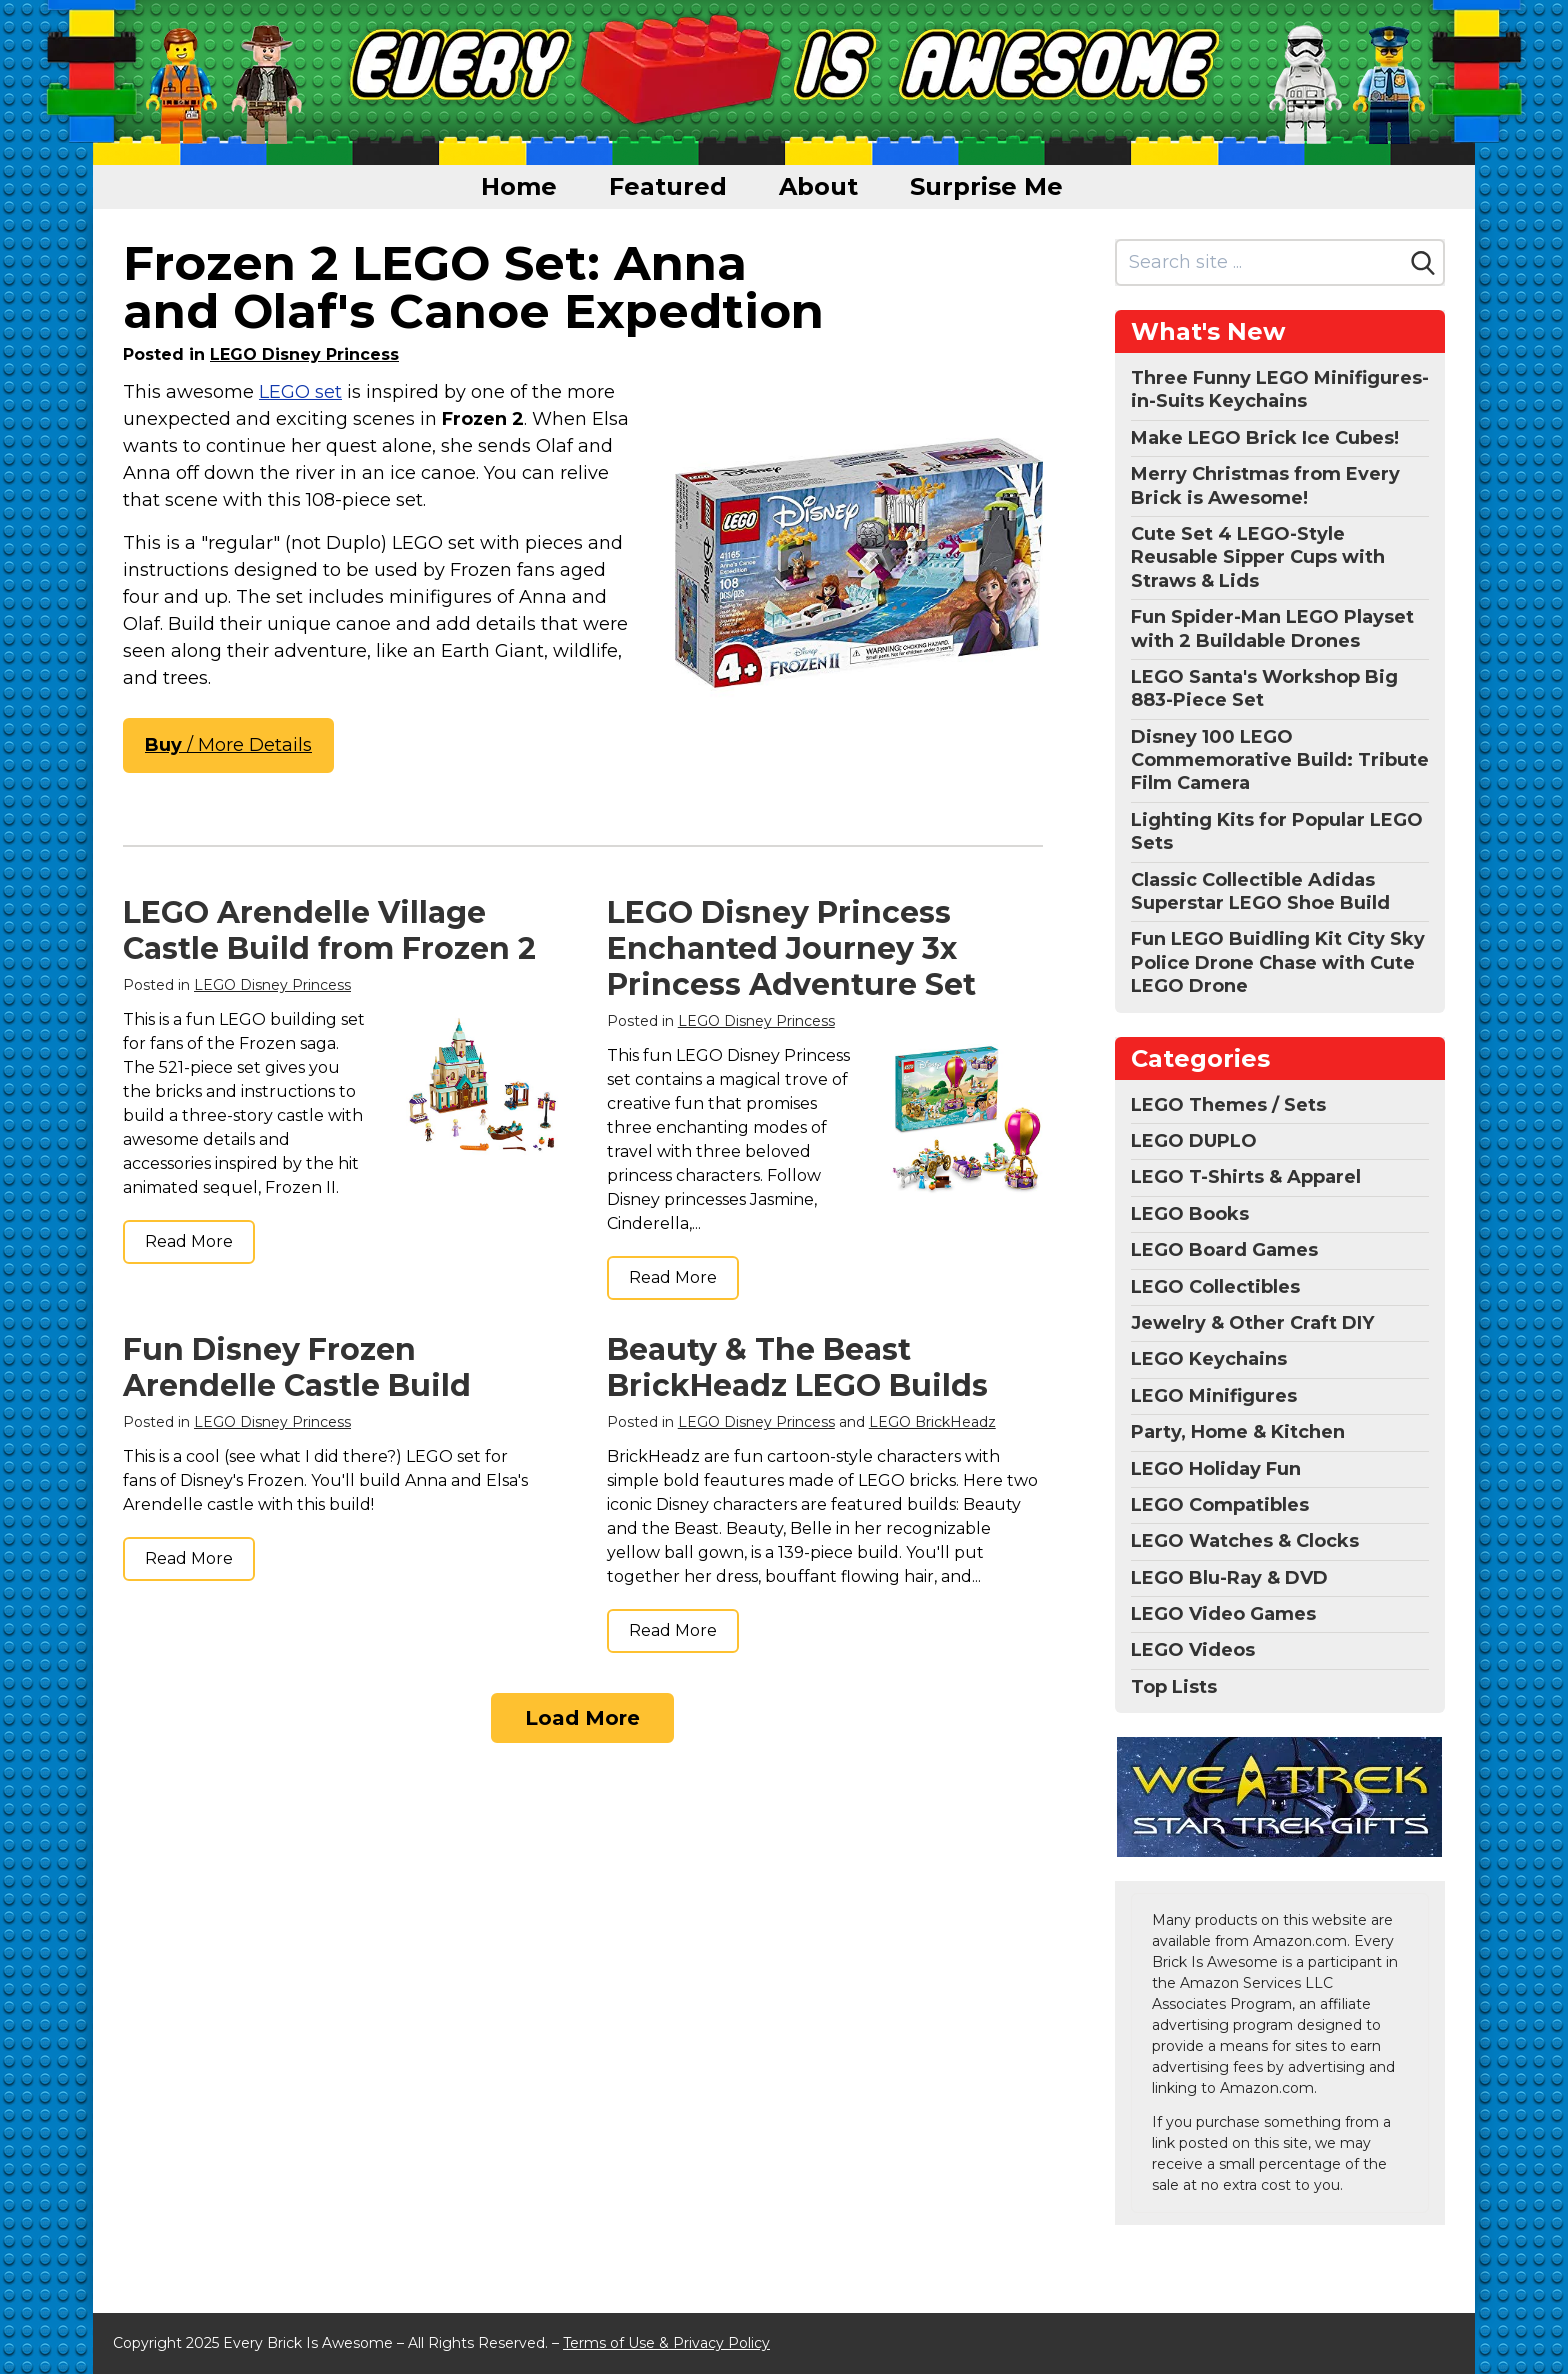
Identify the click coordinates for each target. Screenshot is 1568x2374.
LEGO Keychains (1209, 1359)
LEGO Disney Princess (304, 354)
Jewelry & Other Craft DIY (1252, 1323)
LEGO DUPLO (1194, 1141)
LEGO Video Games (1223, 1614)
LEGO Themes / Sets (1228, 1105)
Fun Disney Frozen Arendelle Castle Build (297, 1367)
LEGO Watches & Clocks (1245, 1541)
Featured (668, 186)
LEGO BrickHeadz (932, 1422)
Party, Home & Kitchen (1238, 1432)
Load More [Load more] (582, 1718)
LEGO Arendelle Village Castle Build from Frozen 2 (329, 930)
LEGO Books (1190, 1214)
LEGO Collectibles (1215, 1287)
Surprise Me (986, 186)
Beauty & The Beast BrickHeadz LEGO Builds (797, 1367)
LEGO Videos (1193, 1650)
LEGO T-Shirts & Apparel (1246, 1177)
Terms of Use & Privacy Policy (666, 2343)
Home (519, 186)
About (818, 186)
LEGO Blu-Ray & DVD (1229, 1578)
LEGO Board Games (1224, 1250)
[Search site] (1260, 262)
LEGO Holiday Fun (1216, 1469)
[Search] (1423, 263)
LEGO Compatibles (1220, 1505)
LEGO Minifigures (1214, 1396)
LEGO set (300, 392)
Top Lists (1174, 1687)
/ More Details (228, 745)
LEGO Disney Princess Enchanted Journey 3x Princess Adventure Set (791, 948)
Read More (189, 1241)
